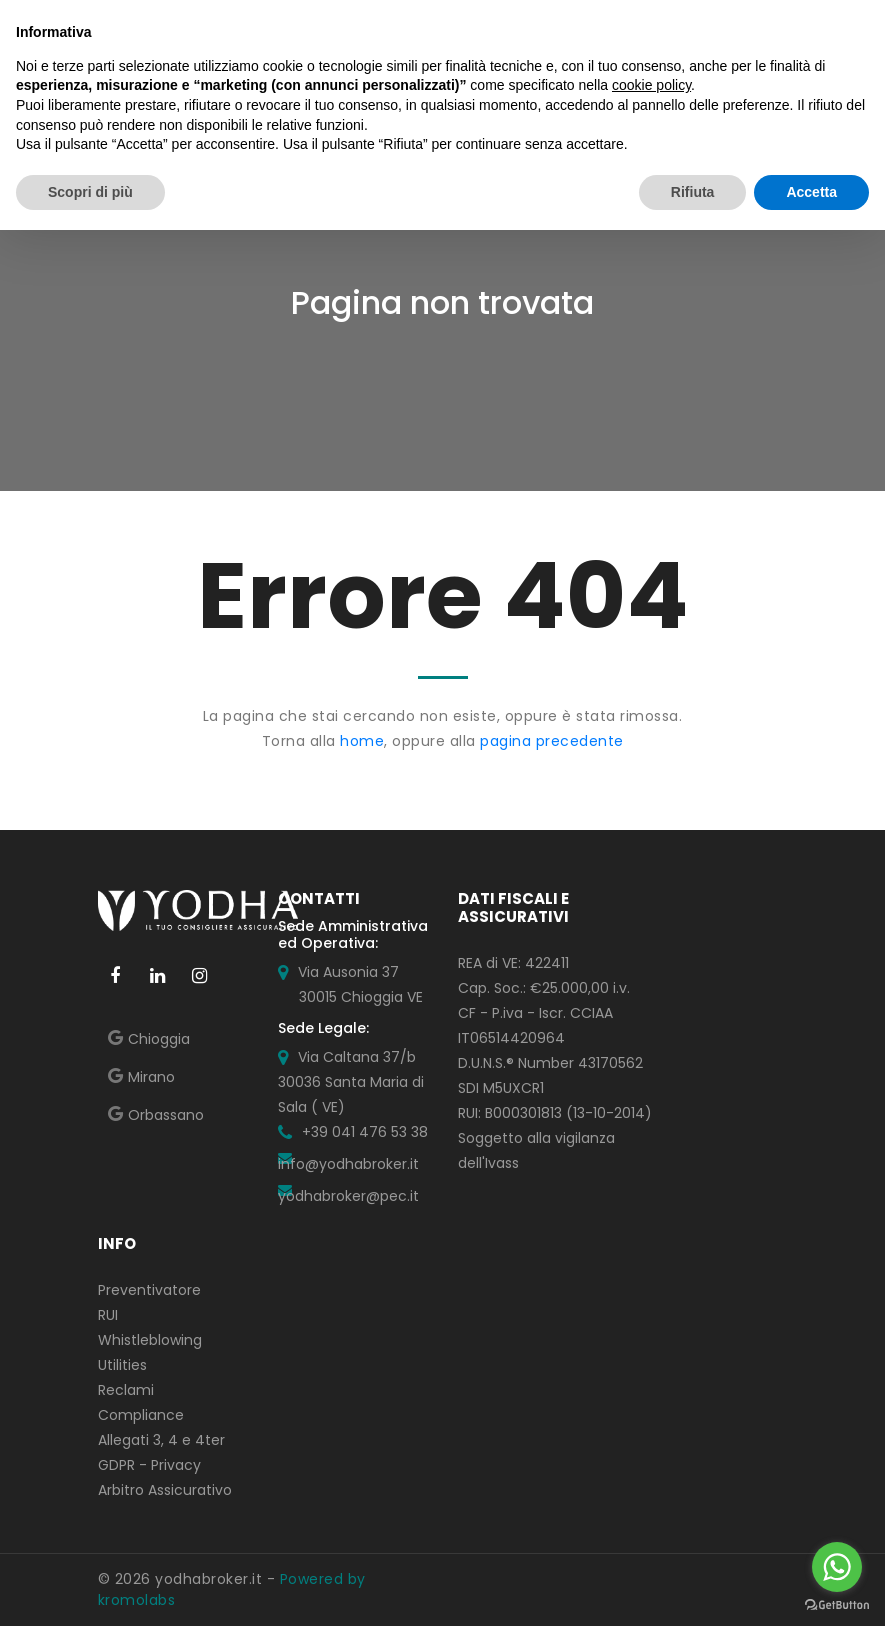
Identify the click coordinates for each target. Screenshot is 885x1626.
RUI (108, 1315)
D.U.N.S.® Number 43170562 (550, 1063)
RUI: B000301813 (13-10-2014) (555, 1113)
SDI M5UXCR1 (501, 1088)
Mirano (151, 1077)
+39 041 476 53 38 (365, 1132)
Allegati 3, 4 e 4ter (161, 1440)
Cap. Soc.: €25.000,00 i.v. (544, 988)
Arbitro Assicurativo (165, 1490)
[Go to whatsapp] (837, 1567)
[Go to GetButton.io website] (837, 1605)
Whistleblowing (150, 1340)
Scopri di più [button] (90, 192)
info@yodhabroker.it (348, 1164)
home (362, 741)
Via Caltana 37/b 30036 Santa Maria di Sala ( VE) (351, 1082)
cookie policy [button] (651, 85)
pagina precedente (552, 741)
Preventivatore (149, 1290)
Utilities (122, 1365)
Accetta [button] (811, 192)
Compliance (141, 1415)
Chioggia (159, 1039)
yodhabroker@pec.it (348, 1196)
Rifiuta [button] (693, 192)
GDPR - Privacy (149, 1465)
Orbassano (166, 1115)
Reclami (126, 1390)
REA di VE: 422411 (513, 963)
